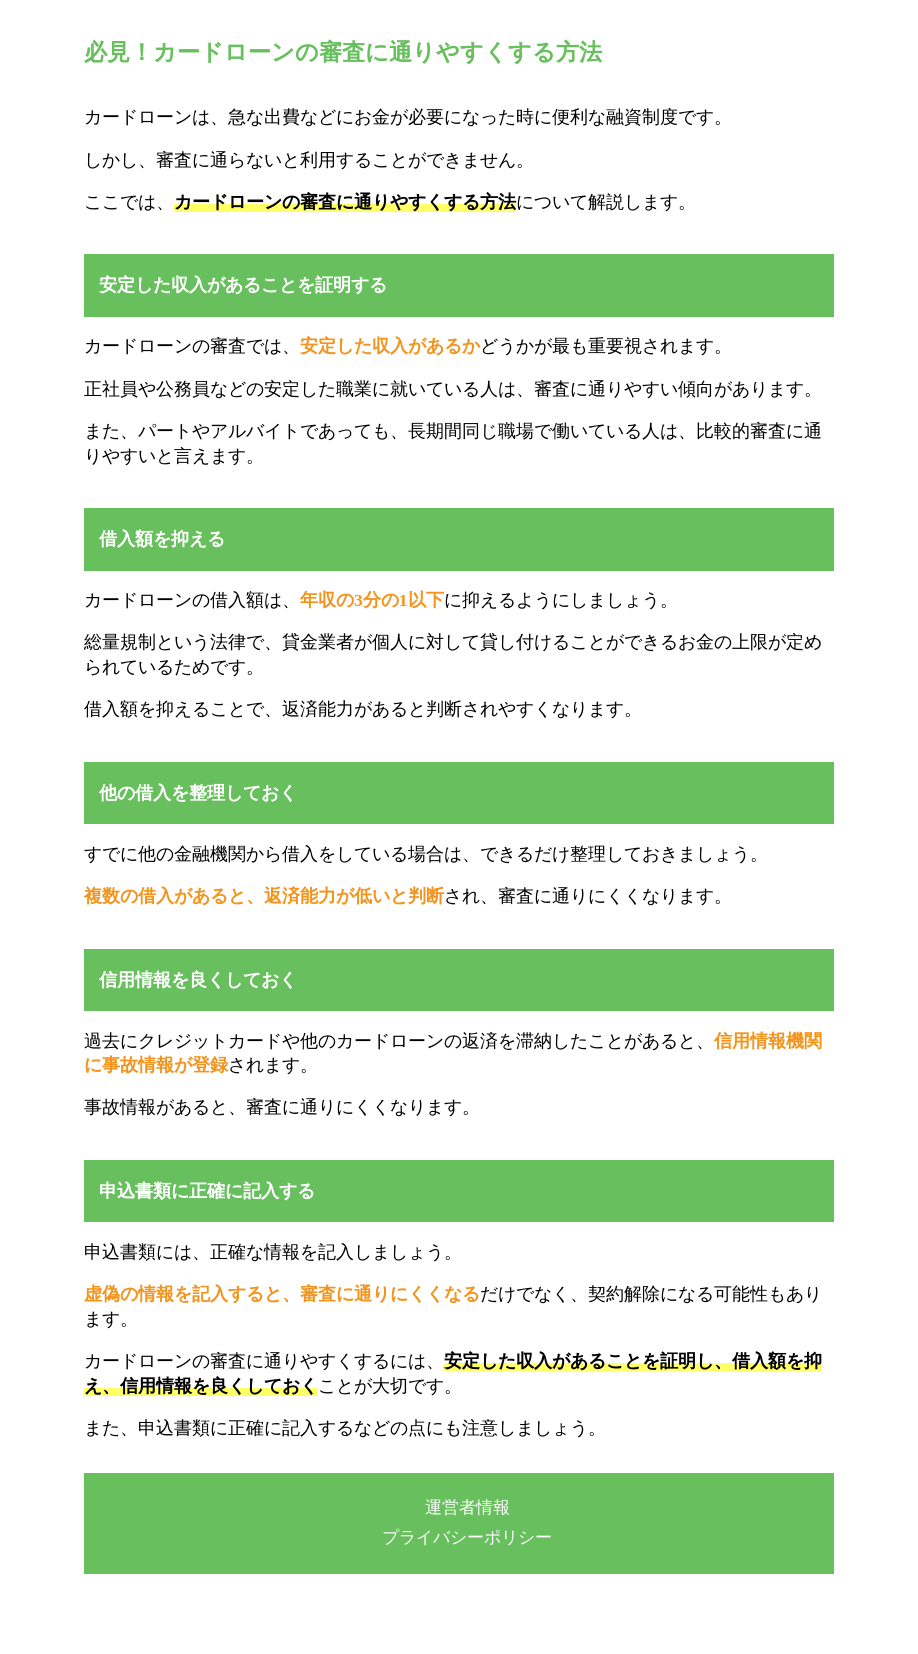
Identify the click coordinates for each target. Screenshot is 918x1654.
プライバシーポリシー (467, 1537)
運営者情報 (467, 1507)
